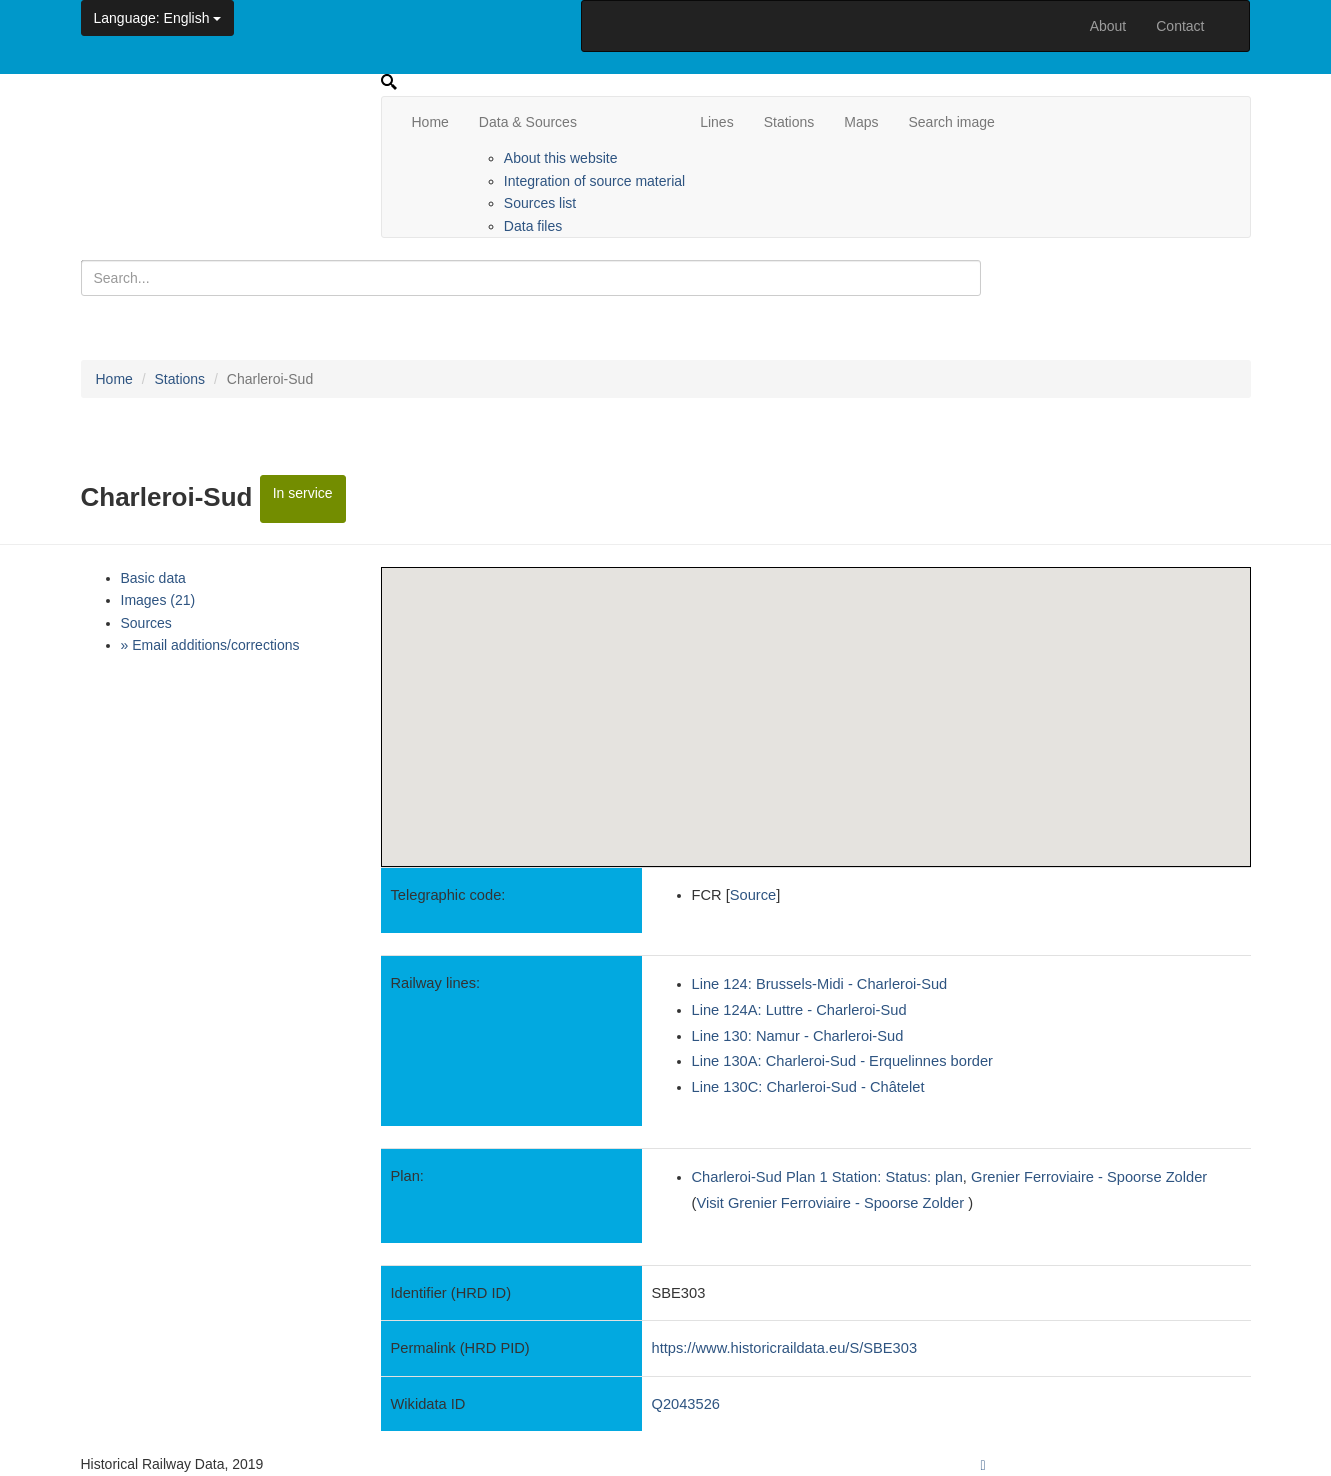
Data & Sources (528, 122)
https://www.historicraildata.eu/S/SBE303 (785, 1348)
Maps (861, 122)
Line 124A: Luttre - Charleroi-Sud (799, 1010)
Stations (789, 122)
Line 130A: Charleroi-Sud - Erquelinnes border (842, 1061)
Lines (716, 122)
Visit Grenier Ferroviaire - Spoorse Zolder (832, 1203)
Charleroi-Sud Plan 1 (760, 1177)
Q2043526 (686, 1404)
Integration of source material (594, 181)
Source (753, 895)
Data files (533, 226)
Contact (1180, 26)
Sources (146, 623)
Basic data (153, 578)
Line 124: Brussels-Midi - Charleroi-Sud (820, 984)
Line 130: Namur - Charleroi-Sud (798, 1036)
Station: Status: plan (897, 1177)
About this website (561, 158)
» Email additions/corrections (210, 645)
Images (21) (158, 600)
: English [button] (158, 18)
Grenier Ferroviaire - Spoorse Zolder (1089, 1177)
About (1108, 26)
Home (430, 122)
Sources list (540, 203)
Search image (951, 122)
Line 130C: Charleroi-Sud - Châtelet (808, 1087)
